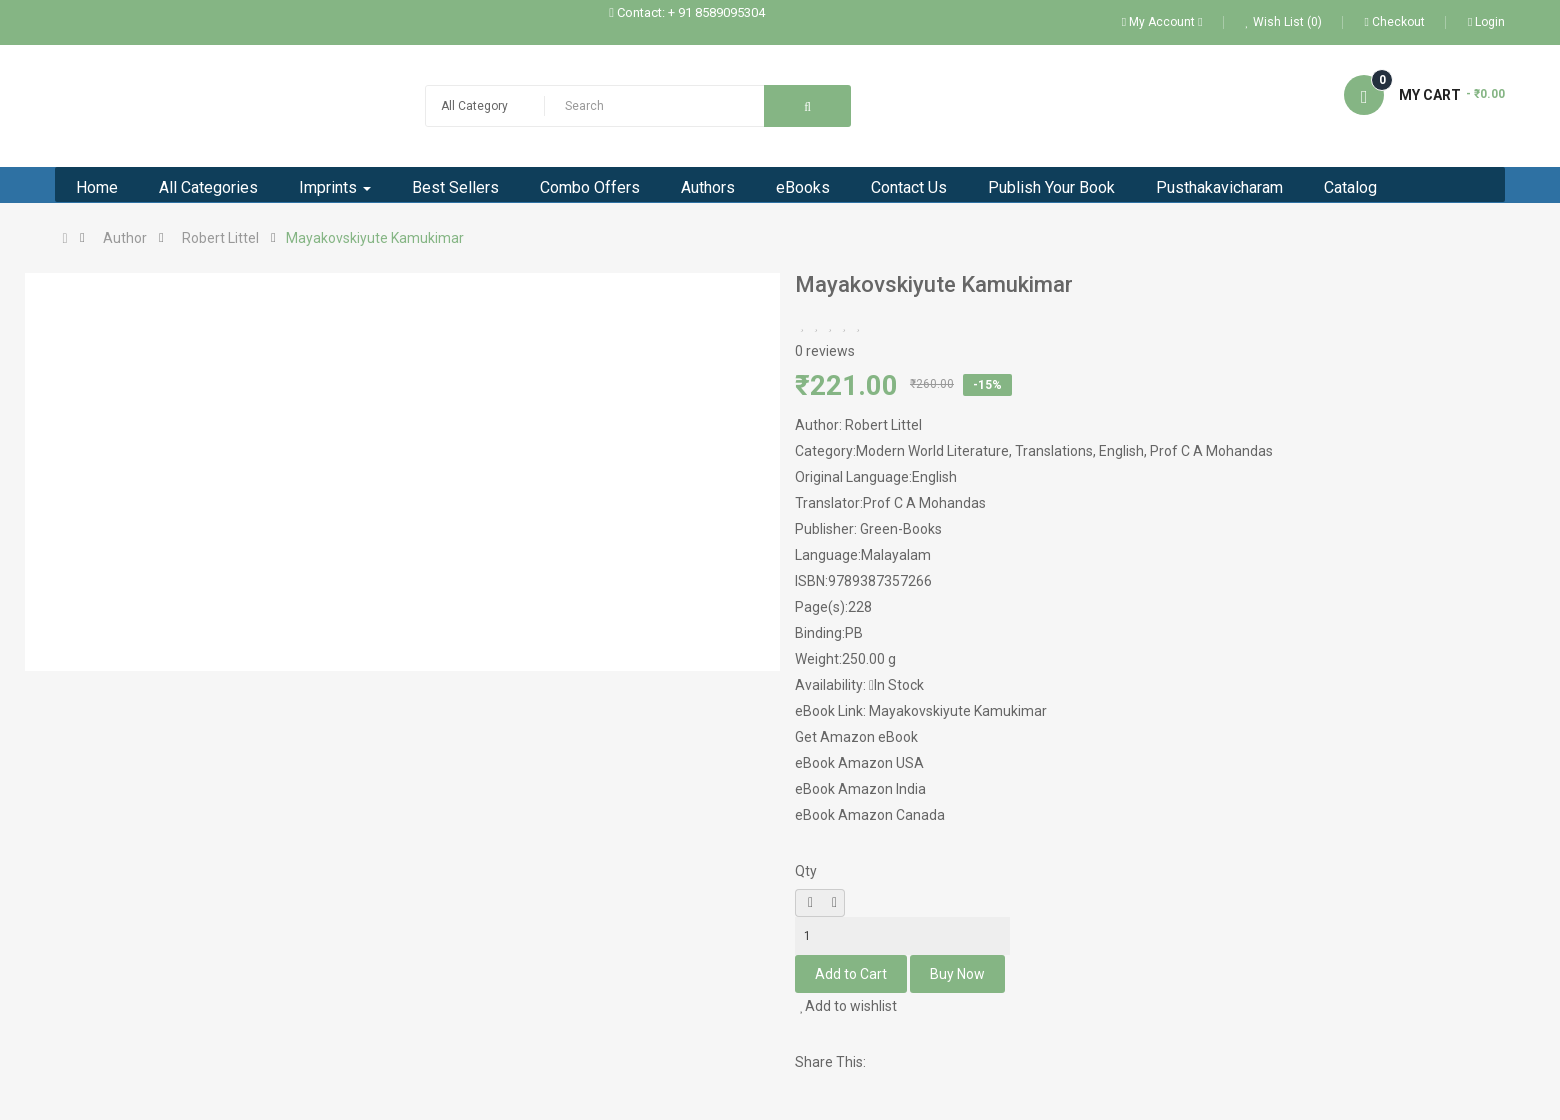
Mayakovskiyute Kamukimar (375, 238)
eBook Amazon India (860, 789)
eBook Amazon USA (859, 763)
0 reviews (825, 351)
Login (1486, 22)
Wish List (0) (1284, 22)
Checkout (1395, 22)
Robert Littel (220, 238)
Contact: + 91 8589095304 (691, 12)
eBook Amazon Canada (870, 815)
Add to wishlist (848, 1006)
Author (125, 238)
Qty (806, 871)
